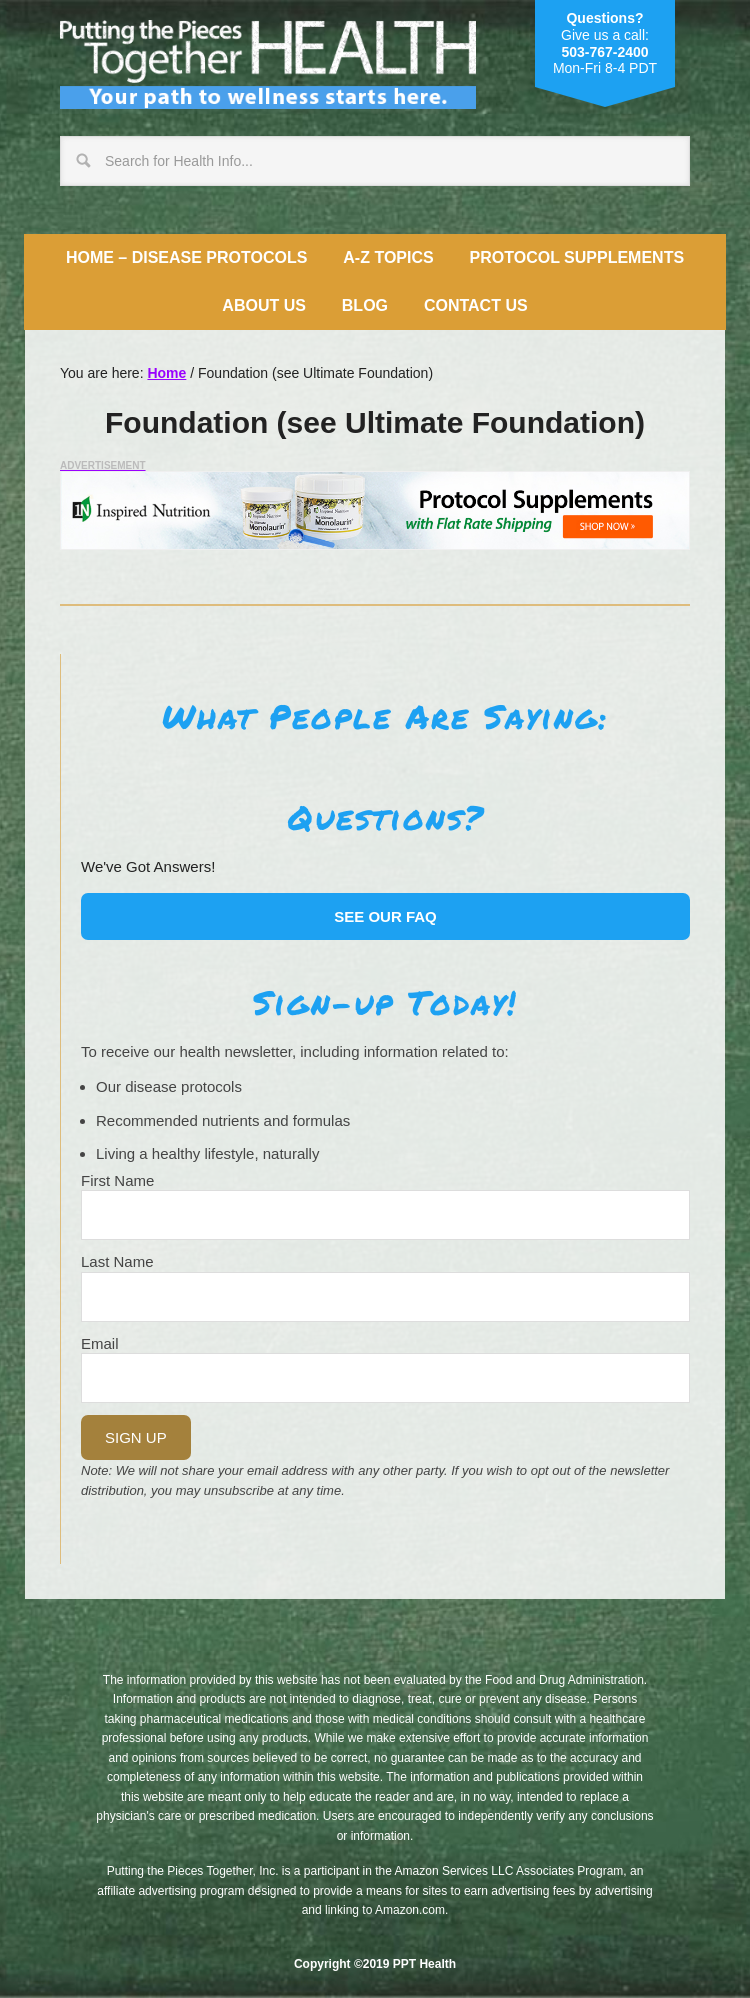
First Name (117, 1180)
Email (100, 1343)
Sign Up (136, 1437)
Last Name (117, 1261)
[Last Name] (385, 1297)
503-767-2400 (604, 52)
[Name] (385, 1215)
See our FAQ (385, 916)
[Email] (385, 1378)
